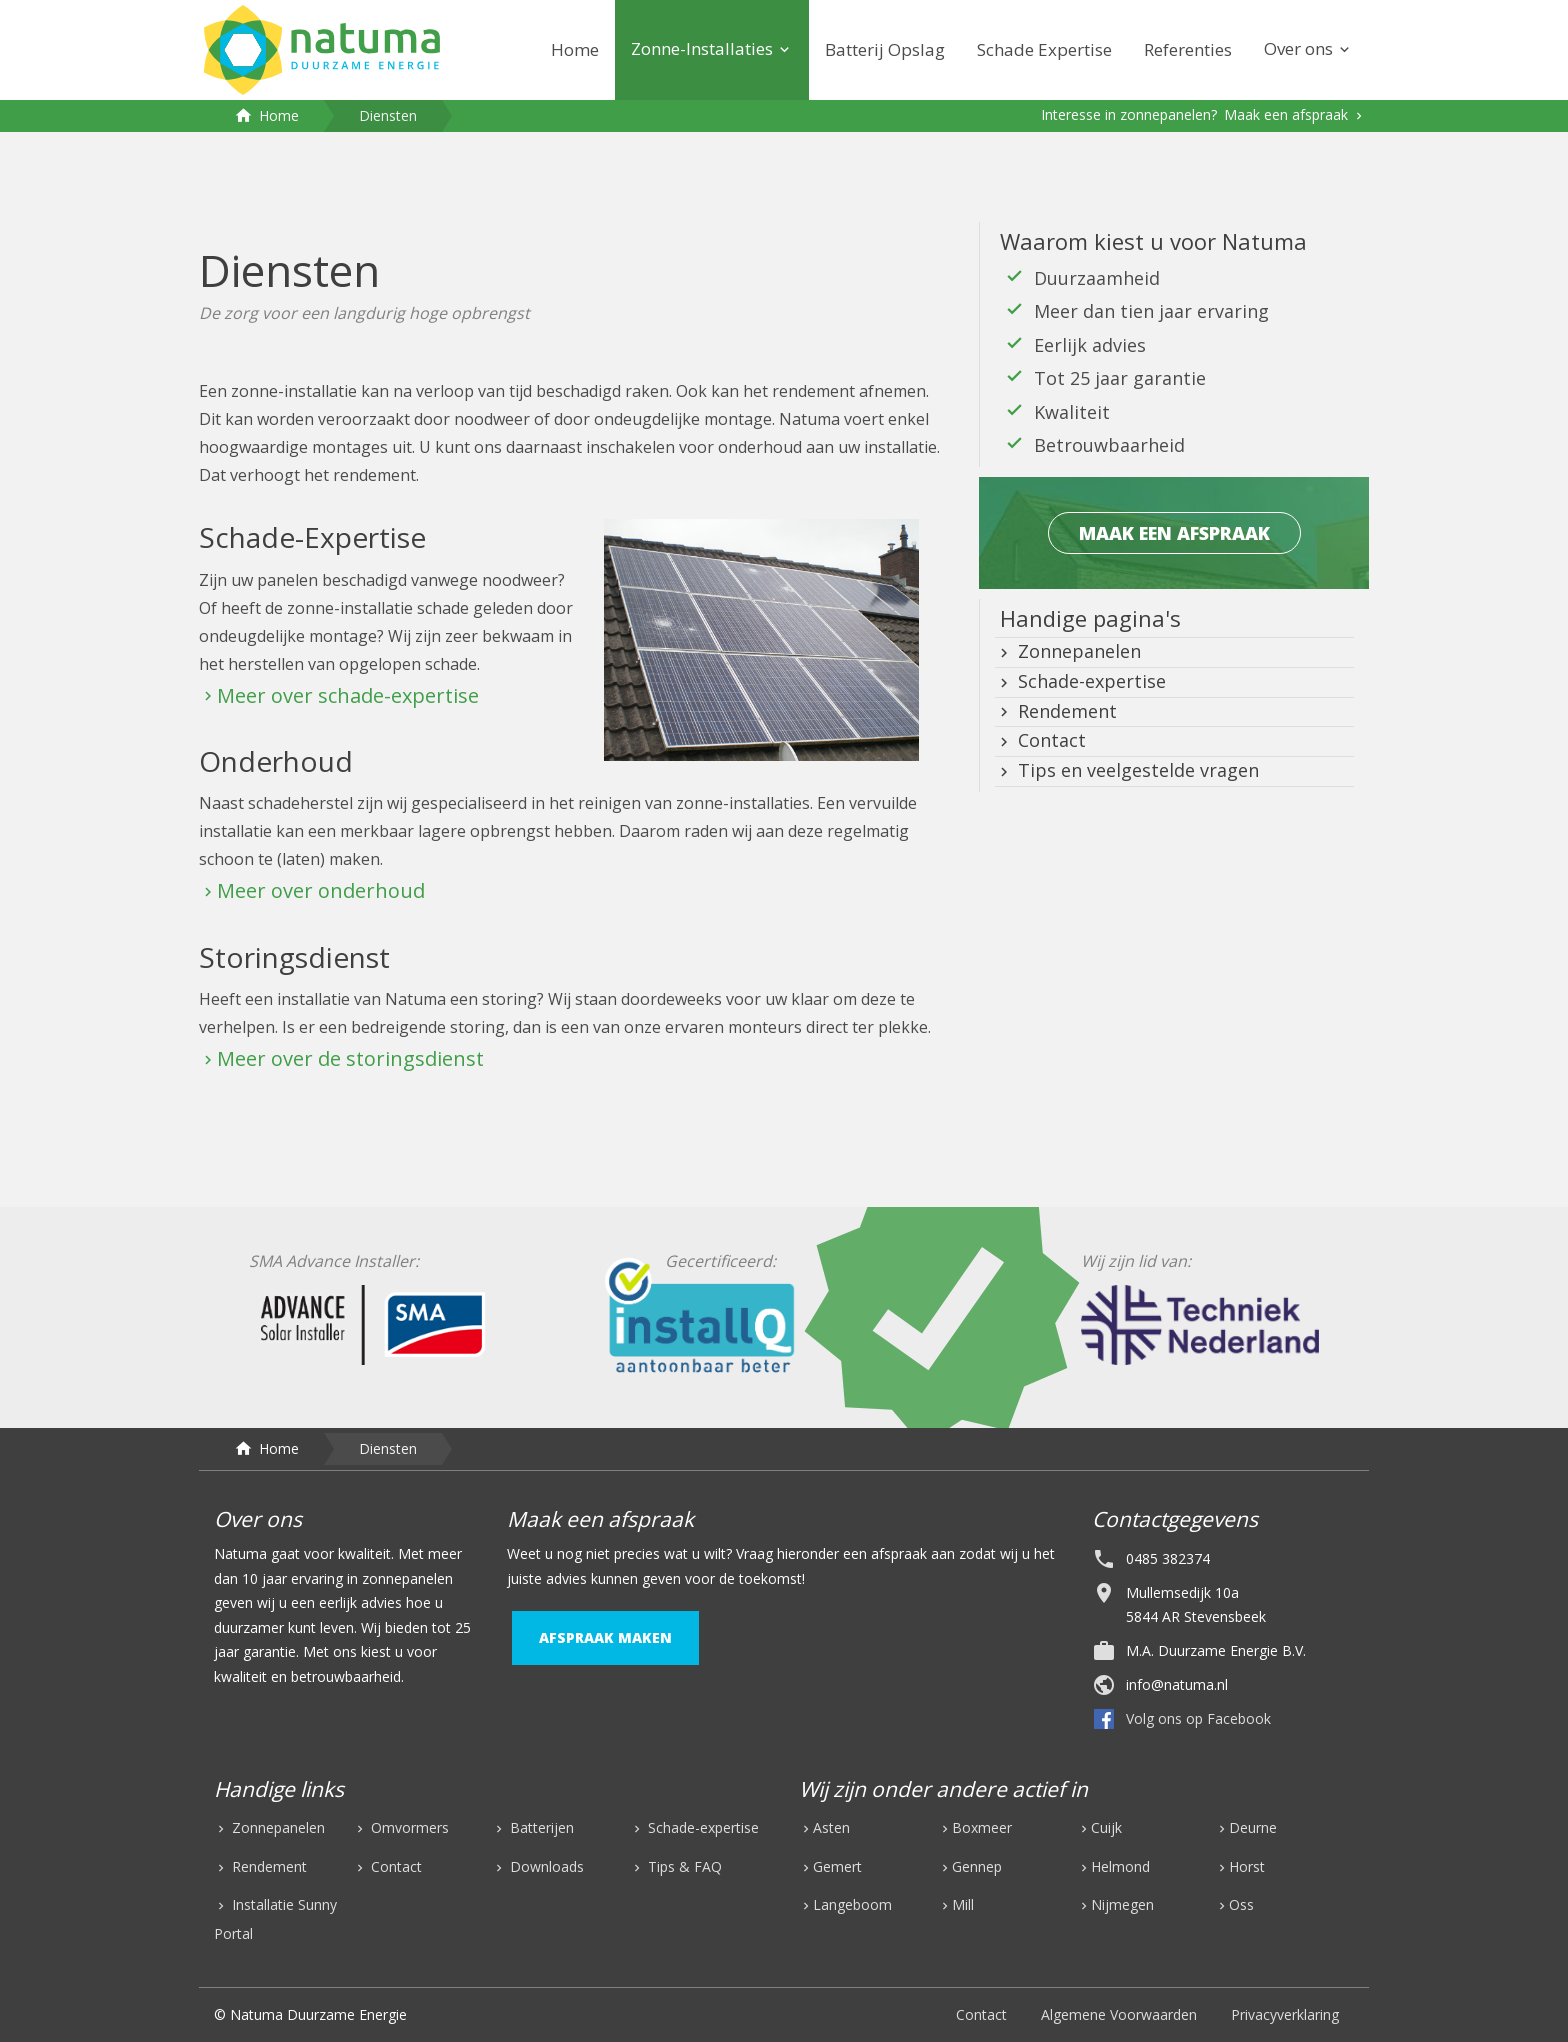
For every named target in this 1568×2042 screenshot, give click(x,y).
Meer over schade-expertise (348, 695)
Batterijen (540, 1827)
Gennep (977, 1866)
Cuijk (1106, 1827)
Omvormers (408, 1827)
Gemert (837, 1866)
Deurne (1253, 1827)
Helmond (1120, 1866)
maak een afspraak (1174, 533)
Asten (831, 1827)
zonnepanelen (407, 1578)
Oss (1241, 1904)
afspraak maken (605, 1637)
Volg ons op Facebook (1198, 1718)
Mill (963, 1904)
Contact (1049, 740)
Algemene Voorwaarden (1119, 2014)
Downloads (545, 1866)
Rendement (1065, 711)
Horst (1247, 1866)
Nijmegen (1122, 1904)
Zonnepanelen (1077, 651)
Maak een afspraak (1288, 114)
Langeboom (852, 1904)
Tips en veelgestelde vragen (1136, 770)
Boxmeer (982, 1827)
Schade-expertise (1089, 681)
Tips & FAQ (683, 1866)
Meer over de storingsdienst (350, 1058)
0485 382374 (1168, 1558)
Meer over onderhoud (321, 890)
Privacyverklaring (1285, 2014)
